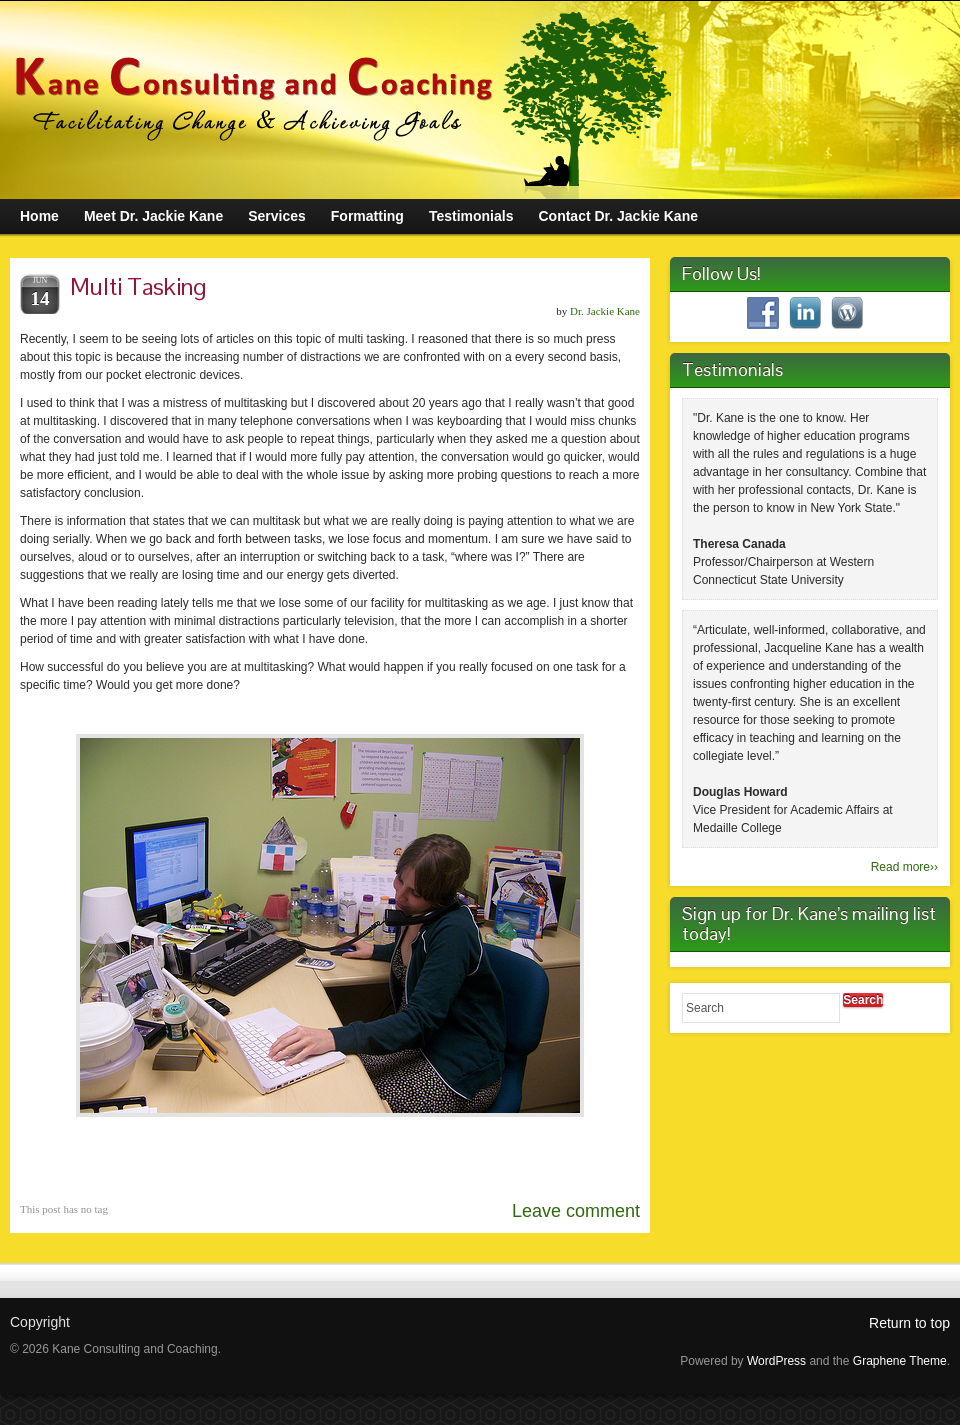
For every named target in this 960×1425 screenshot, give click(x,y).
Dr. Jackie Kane (605, 311)
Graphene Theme (900, 1361)
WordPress (776, 1361)
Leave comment (576, 1211)
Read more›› (904, 867)
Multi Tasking (138, 286)
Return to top (909, 1323)
